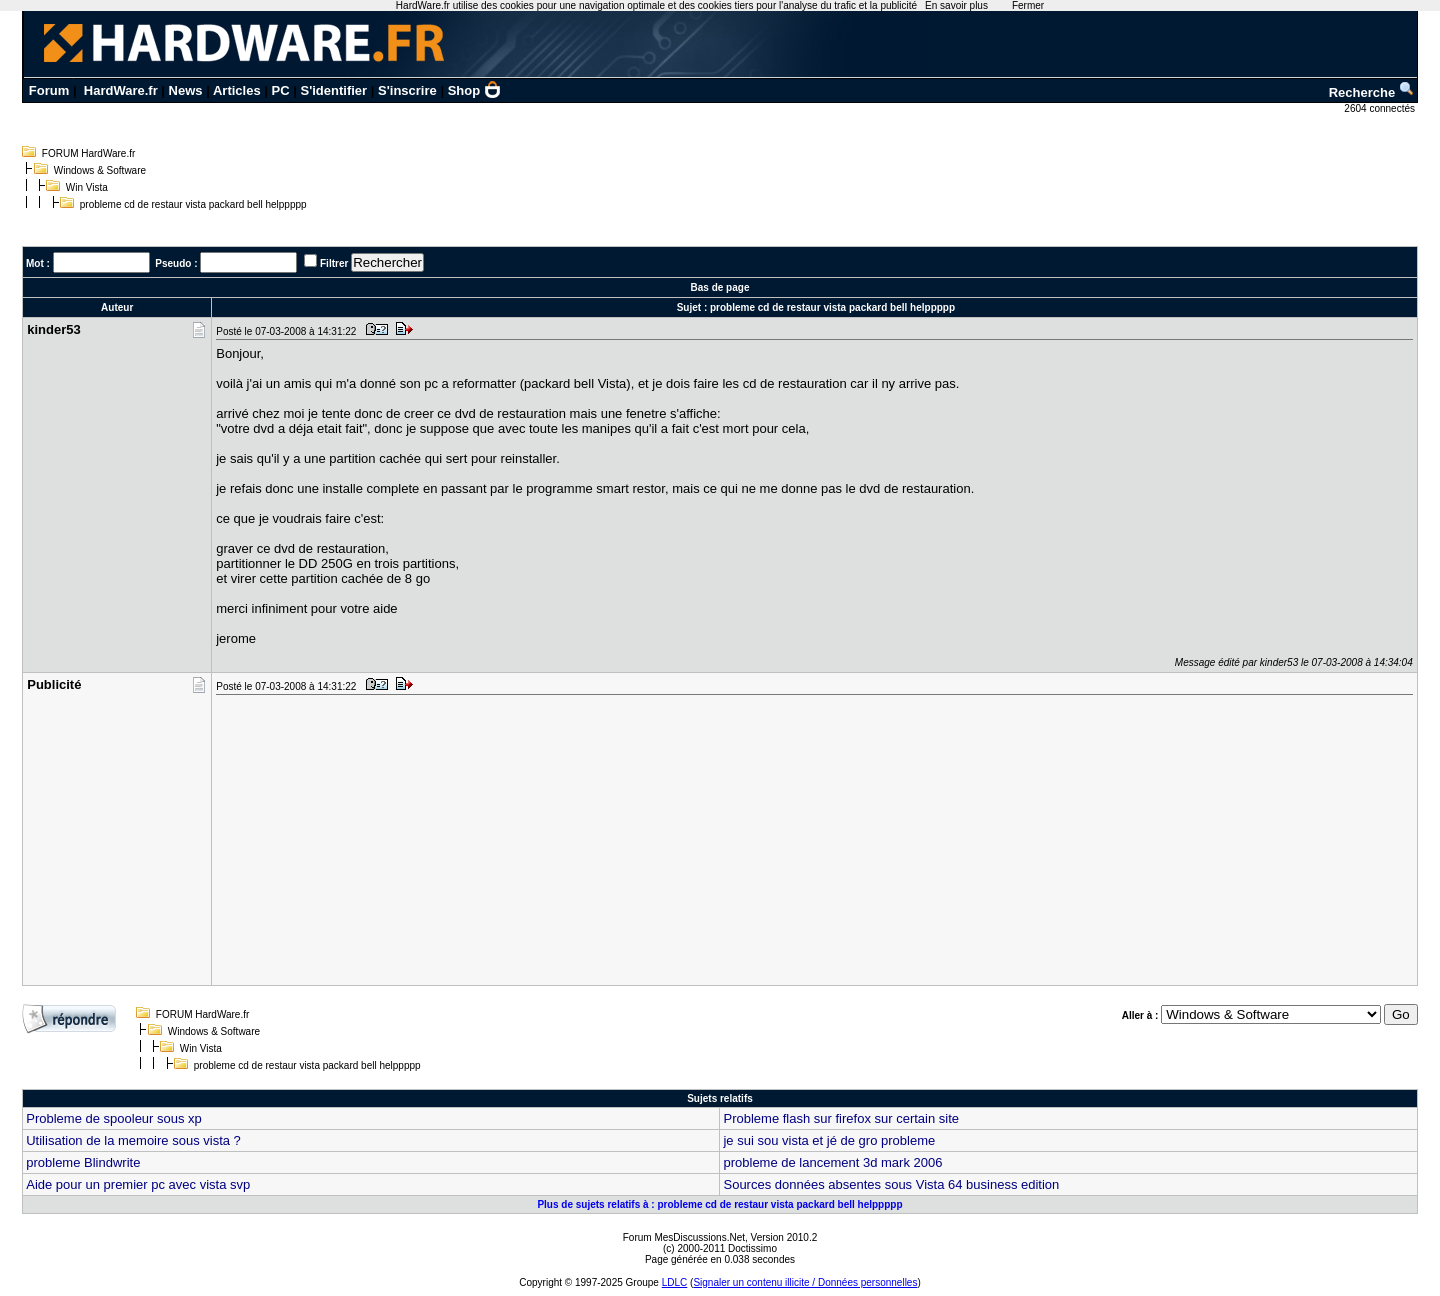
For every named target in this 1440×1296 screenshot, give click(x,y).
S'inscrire (407, 90)
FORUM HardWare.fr (89, 153)
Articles (237, 90)
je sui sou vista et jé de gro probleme (829, 1140)
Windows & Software (100, 170)
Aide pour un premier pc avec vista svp (138, 1184)
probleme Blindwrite (83, 1162)
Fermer (1028, 5)
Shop (475, 90)
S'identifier (333, 90)
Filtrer (334, 263)
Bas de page (720, 287)
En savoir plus (956, 5)
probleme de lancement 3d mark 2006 (832, 1162)
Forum (49, 90)
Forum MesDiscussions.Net (684, 1237)
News (186, 90)
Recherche (1372, 92)
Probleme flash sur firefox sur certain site (841, 1118)
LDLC (675, 1282)
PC (281, 90)
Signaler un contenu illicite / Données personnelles (805, 1282)
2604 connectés (1380, 108)
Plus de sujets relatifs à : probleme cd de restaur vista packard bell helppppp (719, 1204)
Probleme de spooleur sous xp (114, 1118)
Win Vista (87, 187)
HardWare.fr (121, 90)
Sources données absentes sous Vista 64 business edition (891, 1184)
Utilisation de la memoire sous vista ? (133, 1140)
